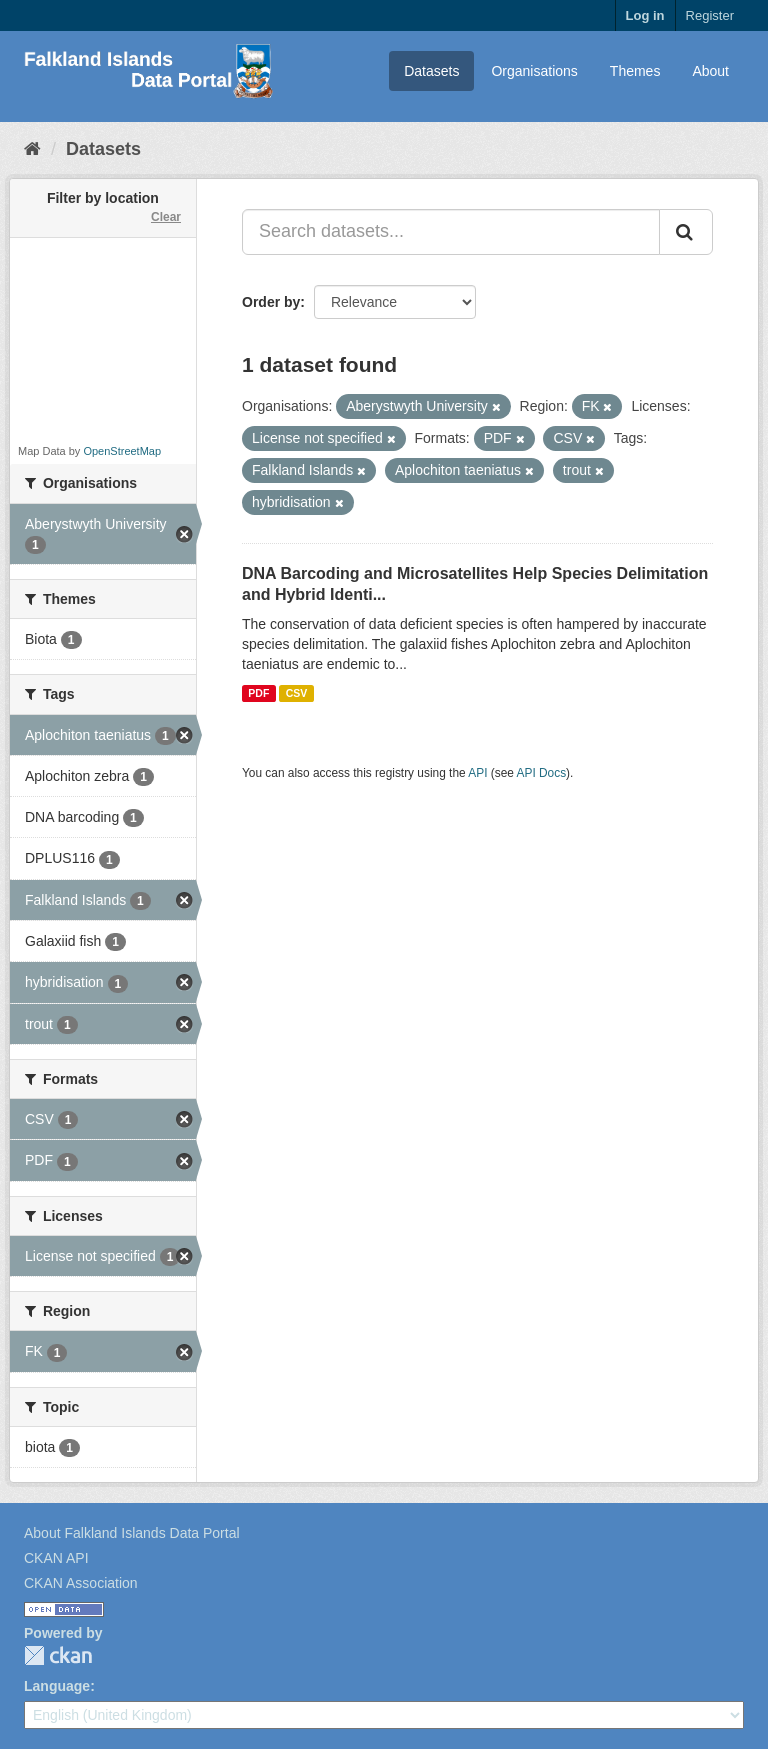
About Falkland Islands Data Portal (132, 1533)
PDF (258, 693)
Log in (645, 15)
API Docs (542, 773)
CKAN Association (81, 1583)
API (477, 773)
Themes (635, 71)
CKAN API (56, 1558)
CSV (297, 693)
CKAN (58, 1655)
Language (57, 1686)
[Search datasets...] (451, 232)
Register (710, 15)
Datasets (431, 71)
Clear (166, 217)
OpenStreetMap (122, 451)
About (710, 71)
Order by (271, 302)
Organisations (534, 71)
